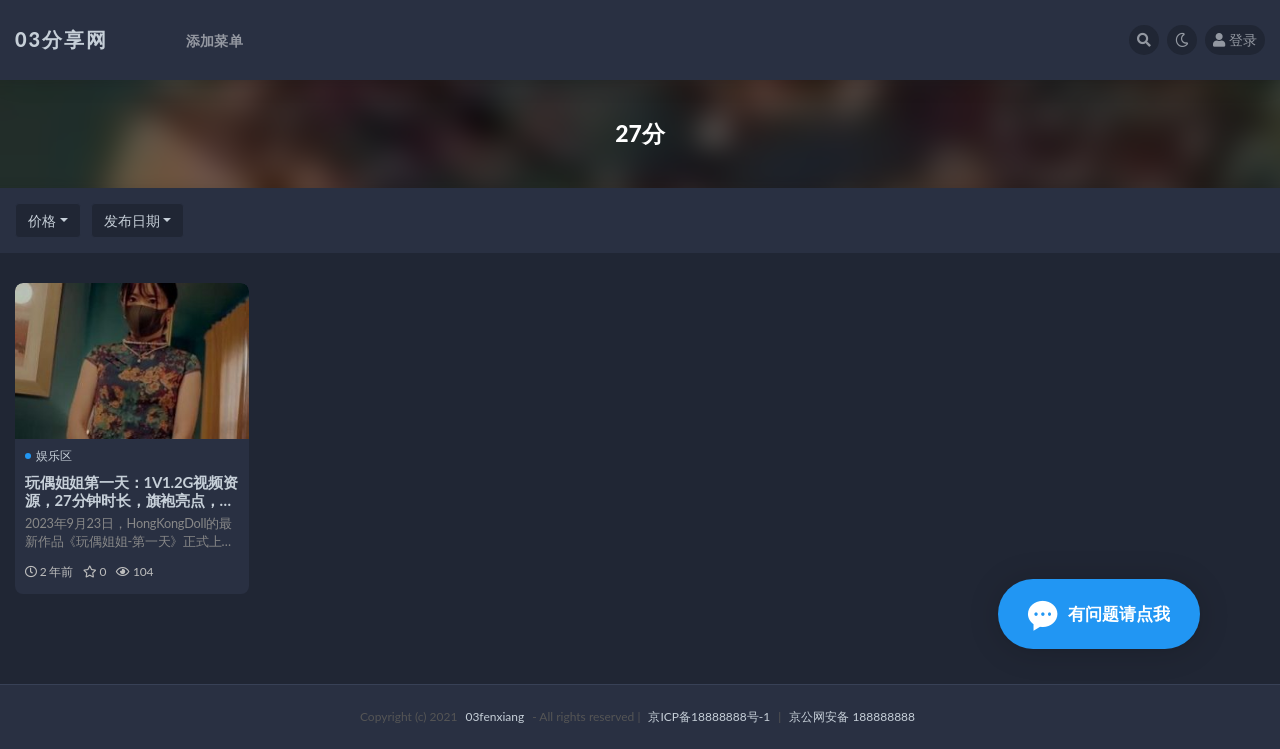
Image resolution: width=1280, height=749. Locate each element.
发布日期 (132, 220)
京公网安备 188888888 (852, 716)
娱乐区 (48, 456)
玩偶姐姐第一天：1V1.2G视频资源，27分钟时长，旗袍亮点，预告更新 (131, 500)
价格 (42, 220)
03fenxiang (494, 716)
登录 (1235, 39)
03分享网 (61, 39)
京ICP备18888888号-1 (709, 716)
